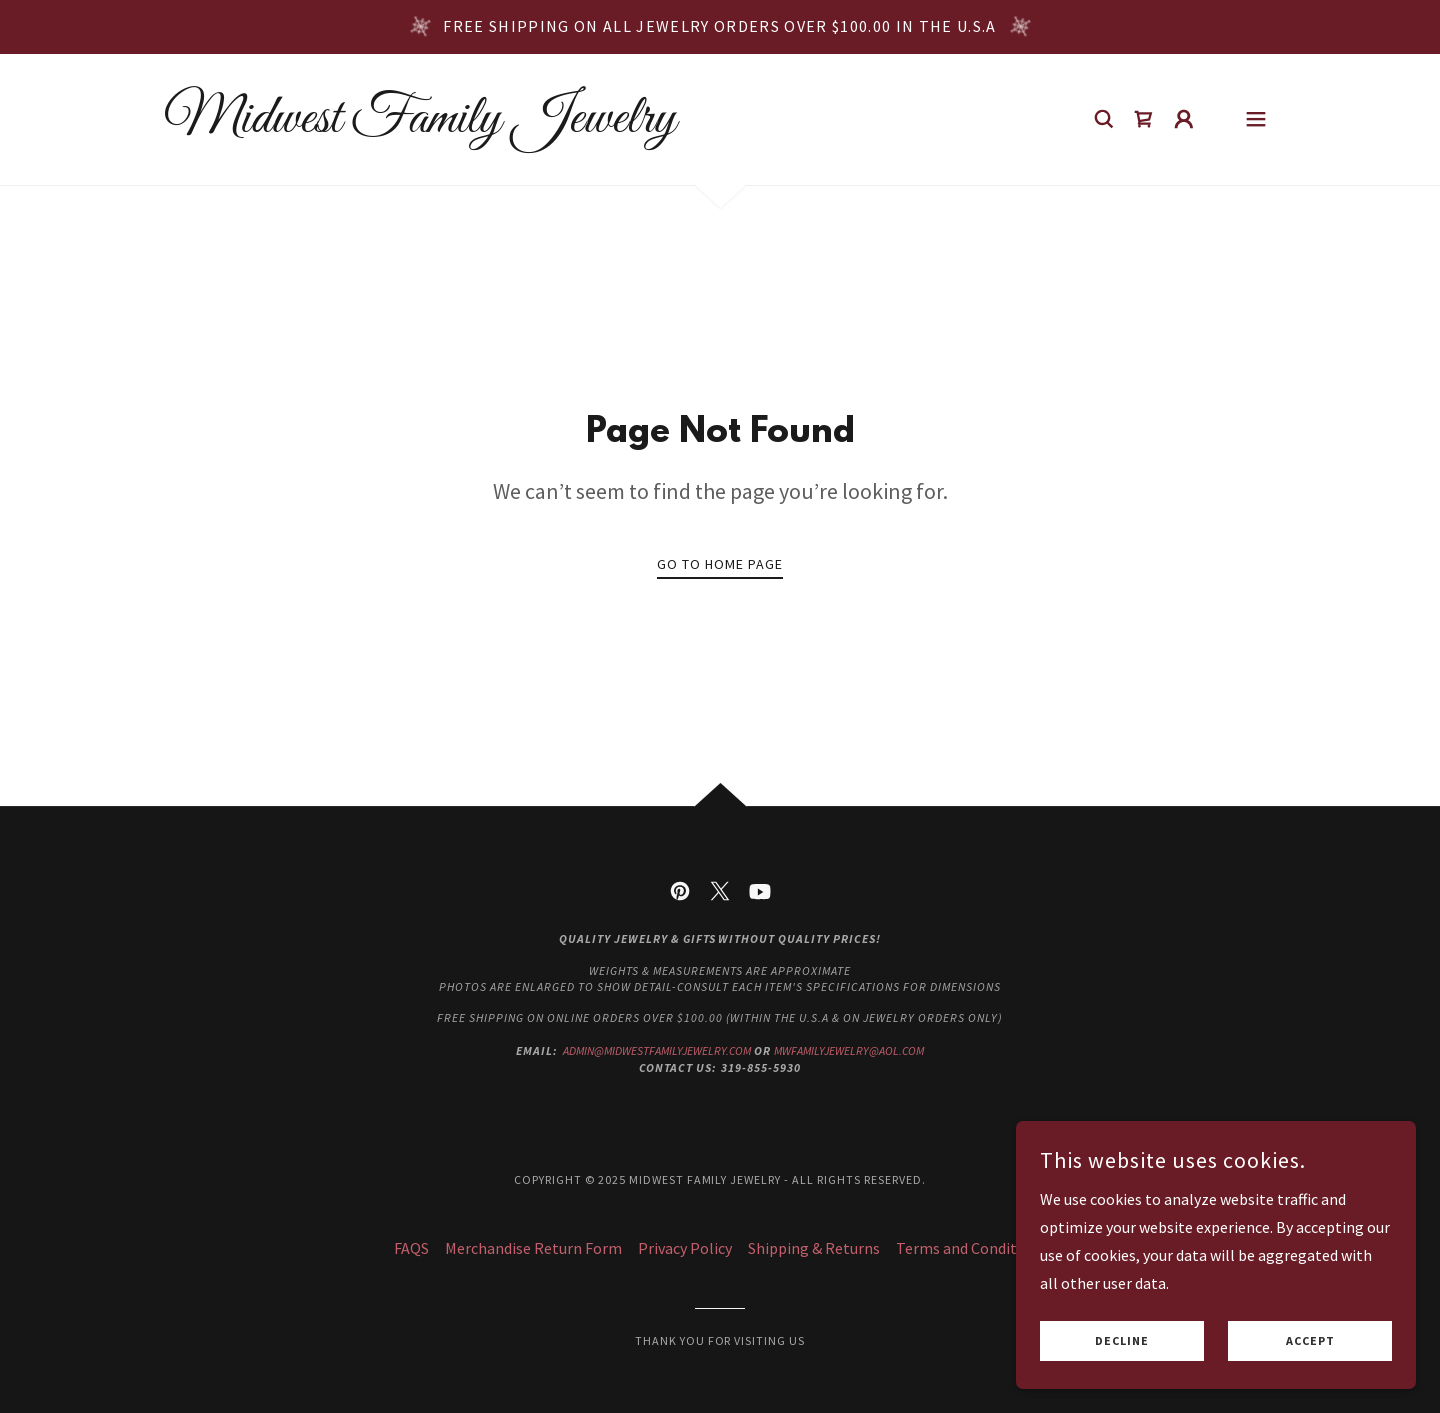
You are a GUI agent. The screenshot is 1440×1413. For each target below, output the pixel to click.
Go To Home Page (720, 564)
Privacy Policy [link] (685, 1248)
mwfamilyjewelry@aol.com (849, 1050)
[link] (420, 126)
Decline (1122, 1341)
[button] (1184, 119)
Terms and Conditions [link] (971, 1248)
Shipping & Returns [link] (814, 1248)
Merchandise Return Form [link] (533, 1248)
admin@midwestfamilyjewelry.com (657, 1050)
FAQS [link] (411, 1248)
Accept (1310, 1341)
